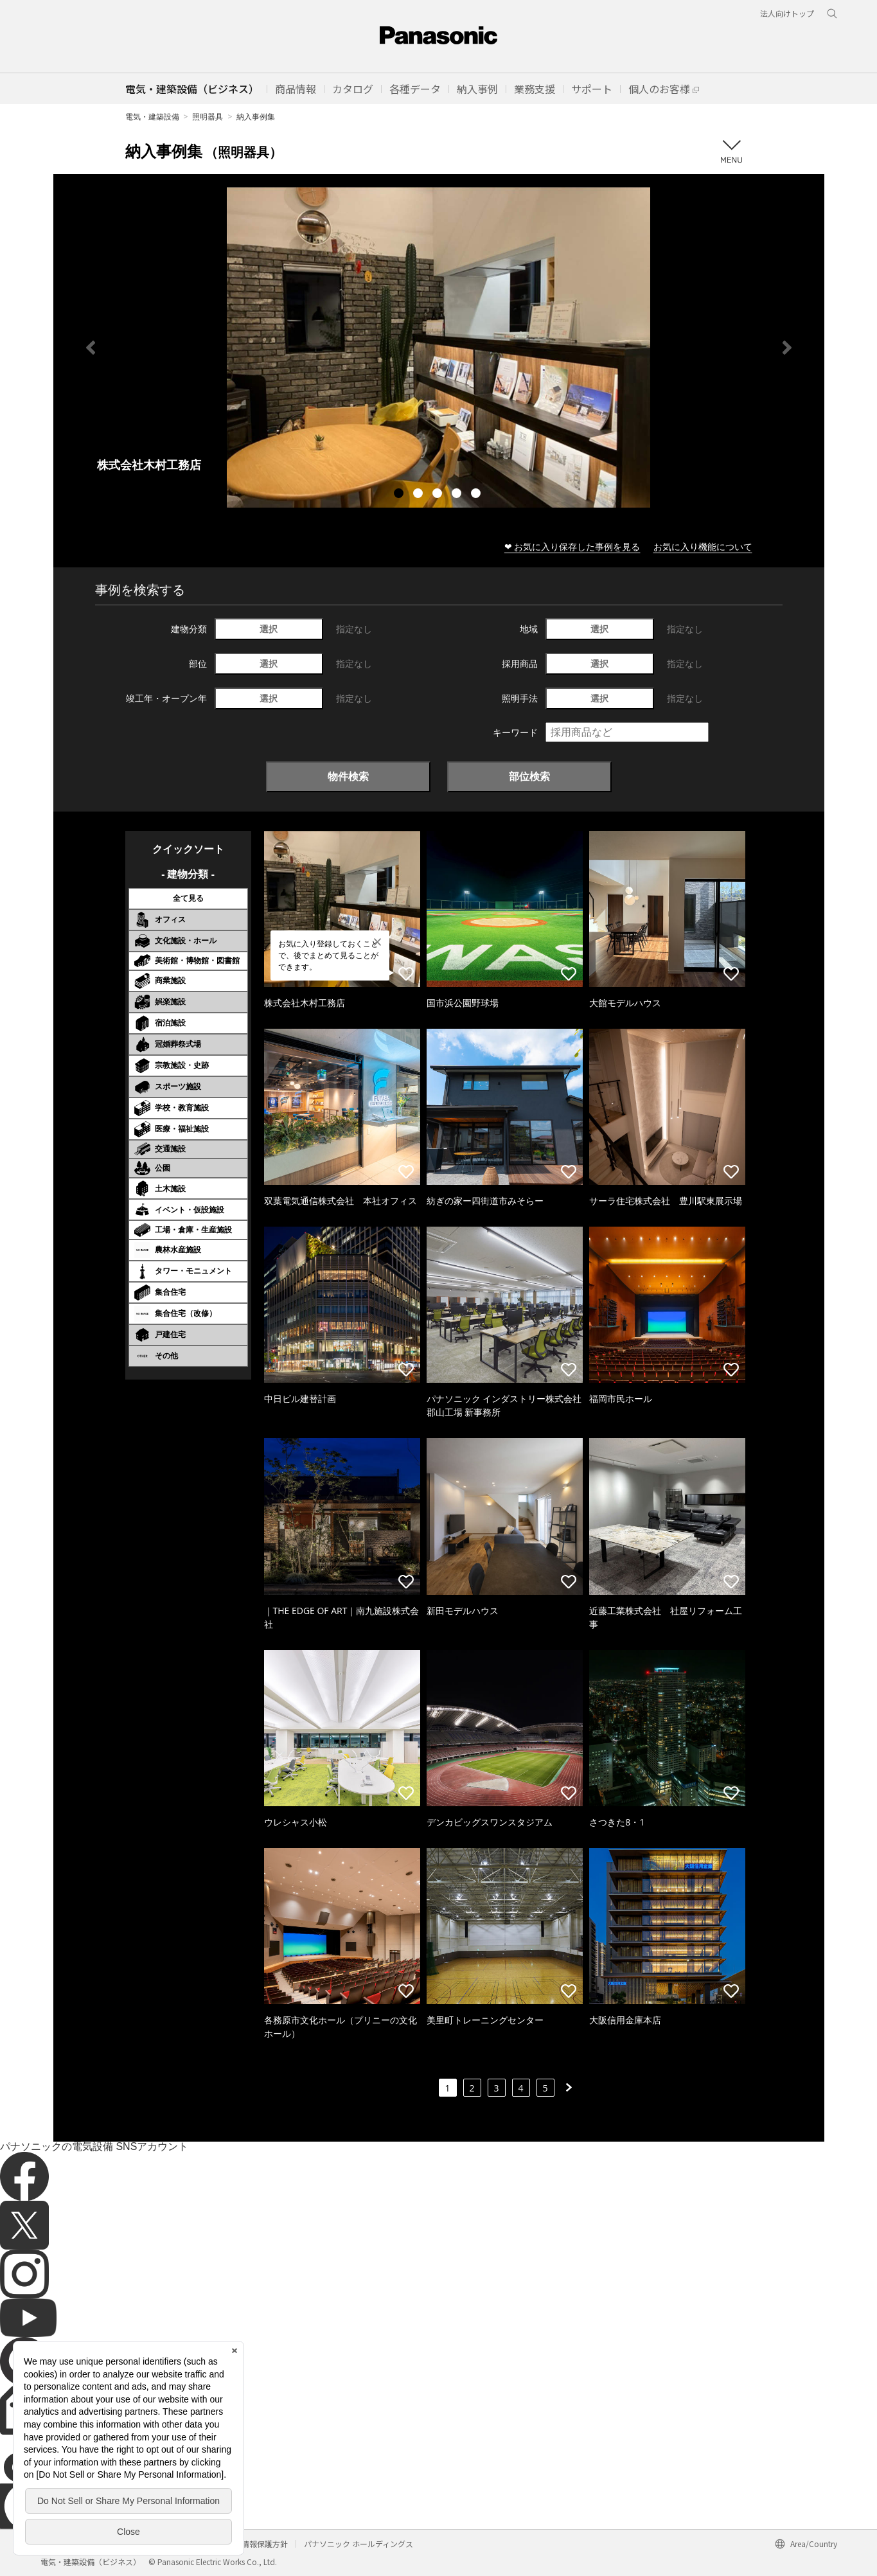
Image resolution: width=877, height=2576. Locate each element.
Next (787, 347)
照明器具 (207, 116)
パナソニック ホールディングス (358, 2543)
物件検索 (348, 776)
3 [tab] (438, 494)
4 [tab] (458, 494)
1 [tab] (400, 494)
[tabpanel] (438, 347)
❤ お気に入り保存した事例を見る (572, 546)
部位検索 (529, 776)
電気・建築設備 (152, 116)
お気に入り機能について (702, 546)
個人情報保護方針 (257, 2543)
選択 (269, 629)
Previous (90, 347)
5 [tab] (477, 494)
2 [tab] (419, 494)
